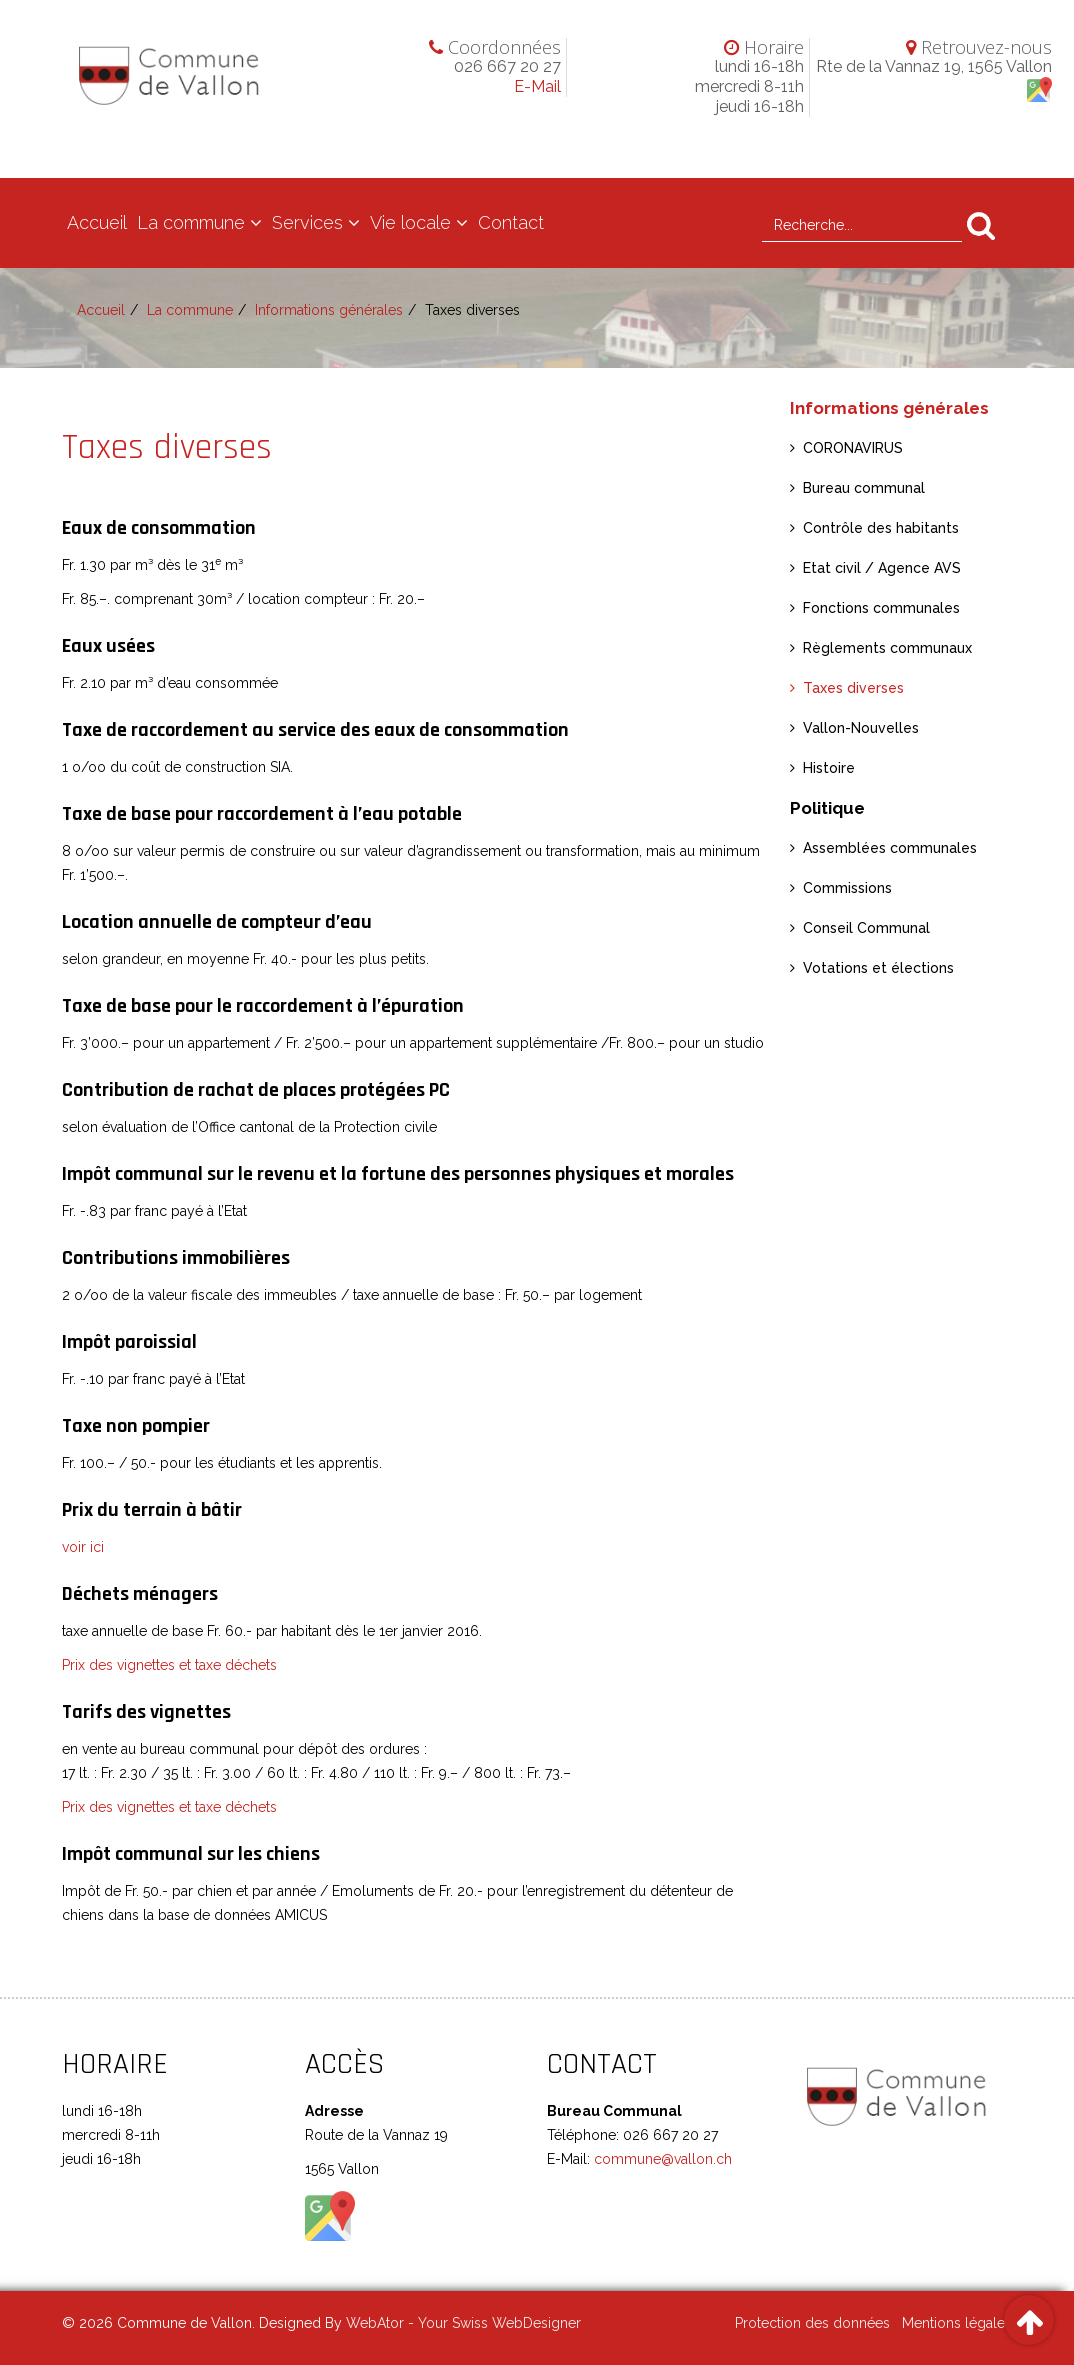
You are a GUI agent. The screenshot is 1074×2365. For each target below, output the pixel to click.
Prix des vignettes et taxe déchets (169, 1665)
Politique (827, 808)
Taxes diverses (853, 688)
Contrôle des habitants (881, 528)
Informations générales (329, 310)
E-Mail (537, 86)
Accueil (97, 222)
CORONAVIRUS (853, 448)
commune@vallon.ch (661, 2159)
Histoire (829, 768)
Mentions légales (957, 2323)
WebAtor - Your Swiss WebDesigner (463, 2323)
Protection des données (812, 2323)
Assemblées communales (890, 848)
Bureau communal (864, 488)
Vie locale (410, 222)
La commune (191, 222)
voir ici (83, 1547)
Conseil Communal (866, 928)
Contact (511, 222)
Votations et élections (878, 968)
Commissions (847, 888)
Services (307, 222)
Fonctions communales (881, 608)
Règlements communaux (887, 648)
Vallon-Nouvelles (861, 728)
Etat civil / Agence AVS (882, 568)
